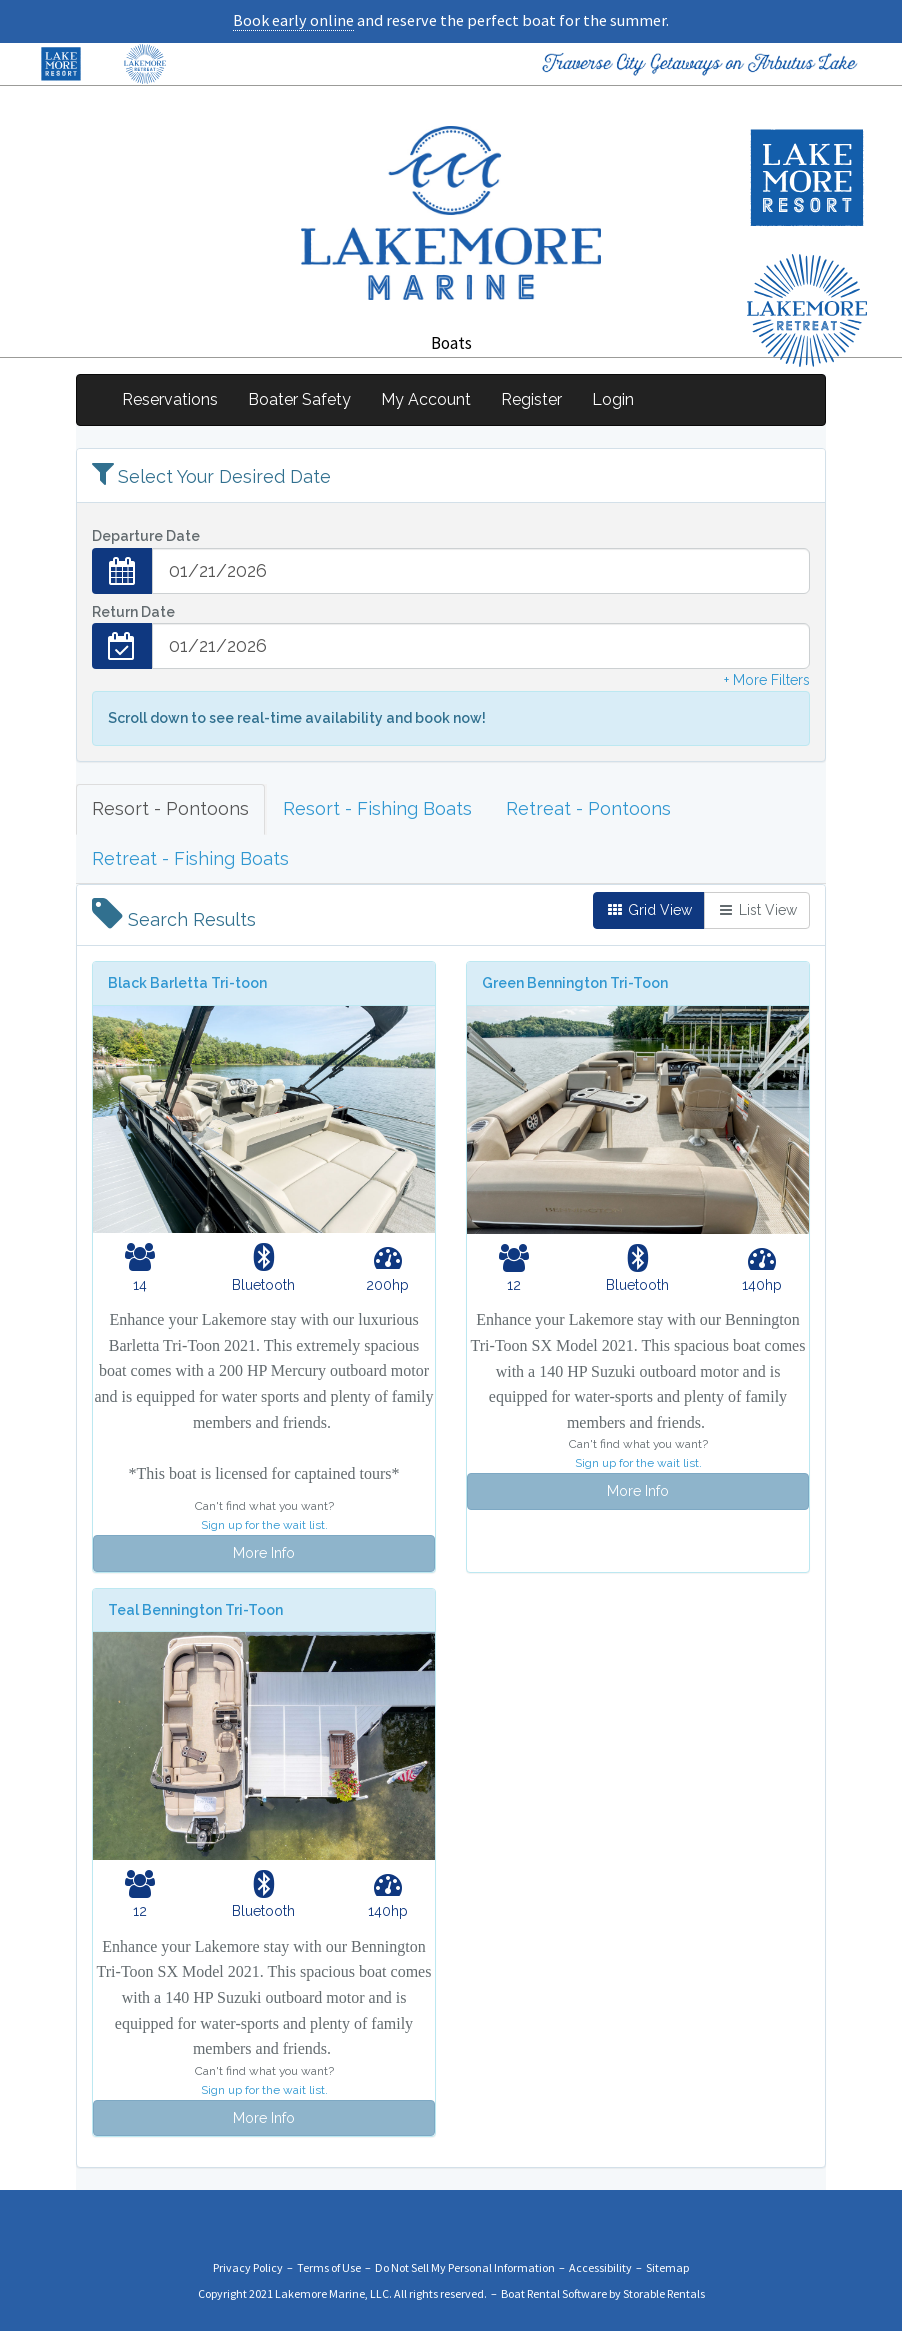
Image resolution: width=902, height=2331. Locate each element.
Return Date (133, 612)
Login (613, 399)
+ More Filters (767, 680)
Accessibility (600, 2267)
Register (531, 399)
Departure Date (146, 536)
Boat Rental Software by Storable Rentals (603, 2293)
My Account (426, 399)
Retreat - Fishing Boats (190, 858)
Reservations (170, 399)
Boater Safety (299, 399)
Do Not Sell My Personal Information (465, 2267)
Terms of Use (329, 2267)
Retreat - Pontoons (588, 808)
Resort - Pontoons (170, 808)
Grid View (649, 910)
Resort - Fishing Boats (377, 808)
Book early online (293, 20)
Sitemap (667, 2267)
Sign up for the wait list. (264, 1525)
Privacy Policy (248, 2267)
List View (757, 910)
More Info (264, 1553)
